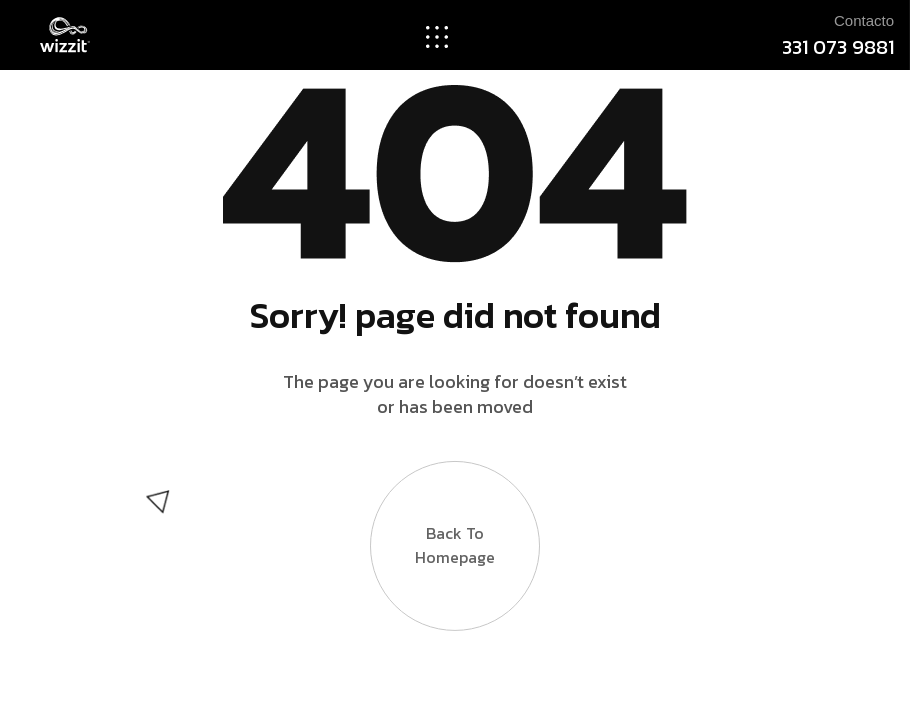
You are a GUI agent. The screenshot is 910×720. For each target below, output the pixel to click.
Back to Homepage (455, 531)
